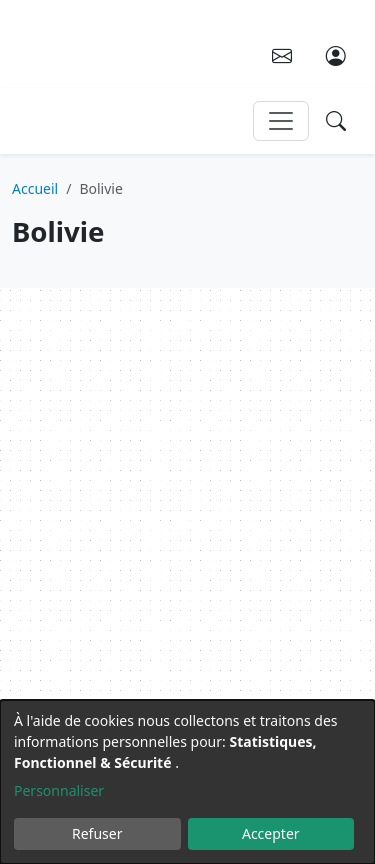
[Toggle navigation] (281, 121)
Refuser (97, 833)
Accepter (271, 833)
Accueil (35, 188)
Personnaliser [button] (59, 790)
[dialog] (187, 782)
